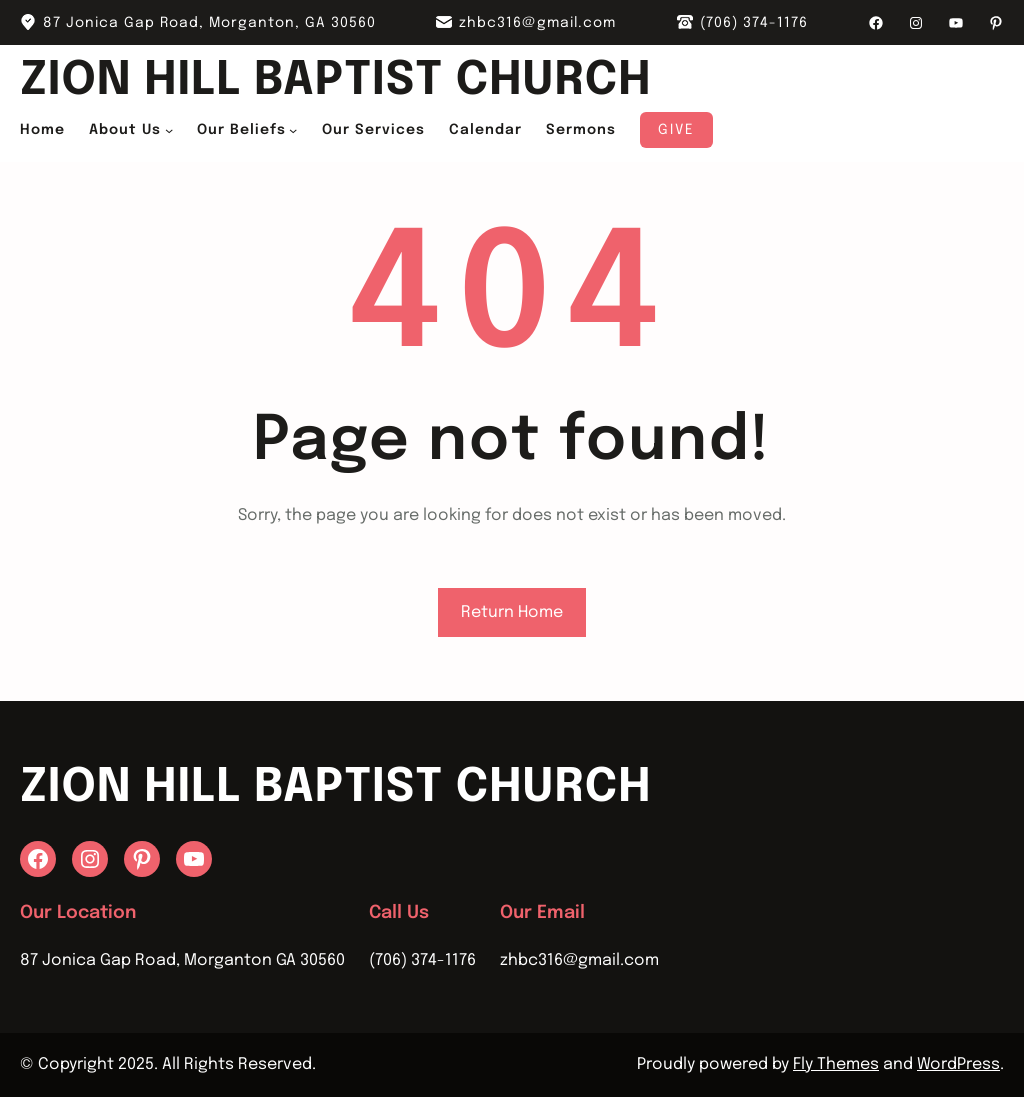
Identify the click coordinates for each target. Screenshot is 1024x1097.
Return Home (512, 612)
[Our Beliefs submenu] (293, 130)
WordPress (958, 1064)
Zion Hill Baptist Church (335, 81)
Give (676, 130)
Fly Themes (836, 1064)
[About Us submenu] (169, 130)
